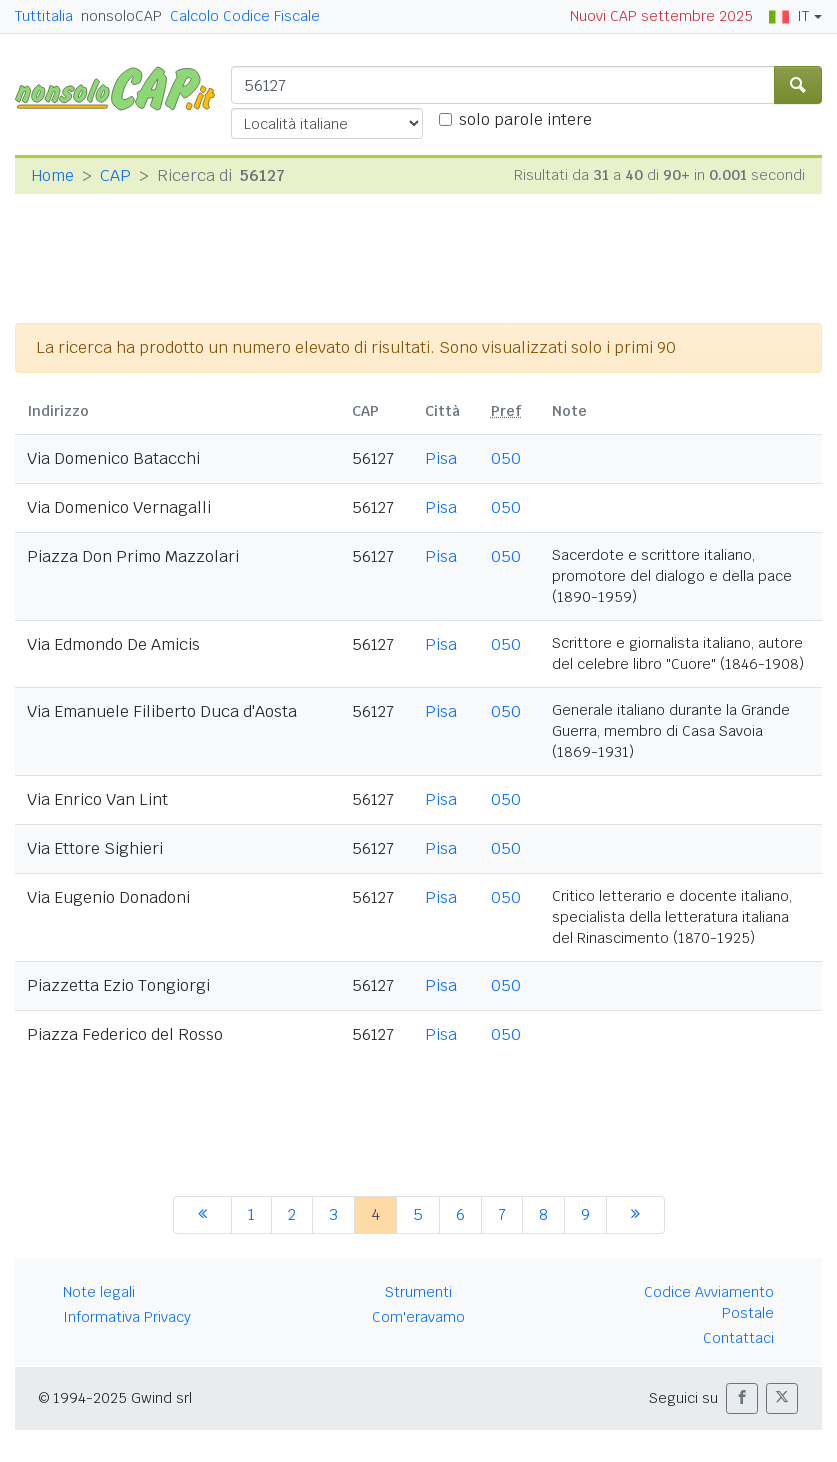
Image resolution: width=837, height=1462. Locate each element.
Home (52, 175)
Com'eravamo (418, 1317)
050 (506, 458)
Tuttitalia (44, 16)
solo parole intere (525, 119)
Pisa (441, 458)
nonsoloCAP (121, 16)
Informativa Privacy (127, 1317)
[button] (742, 1398)
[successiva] (635, 1215)
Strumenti (418, 1292)
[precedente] (202, 1215)
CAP (115, 175)
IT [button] (789, 16)
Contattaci (738, 1338)
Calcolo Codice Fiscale (245, 16)
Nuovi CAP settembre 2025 (661, 16)
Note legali (99, 1292)
